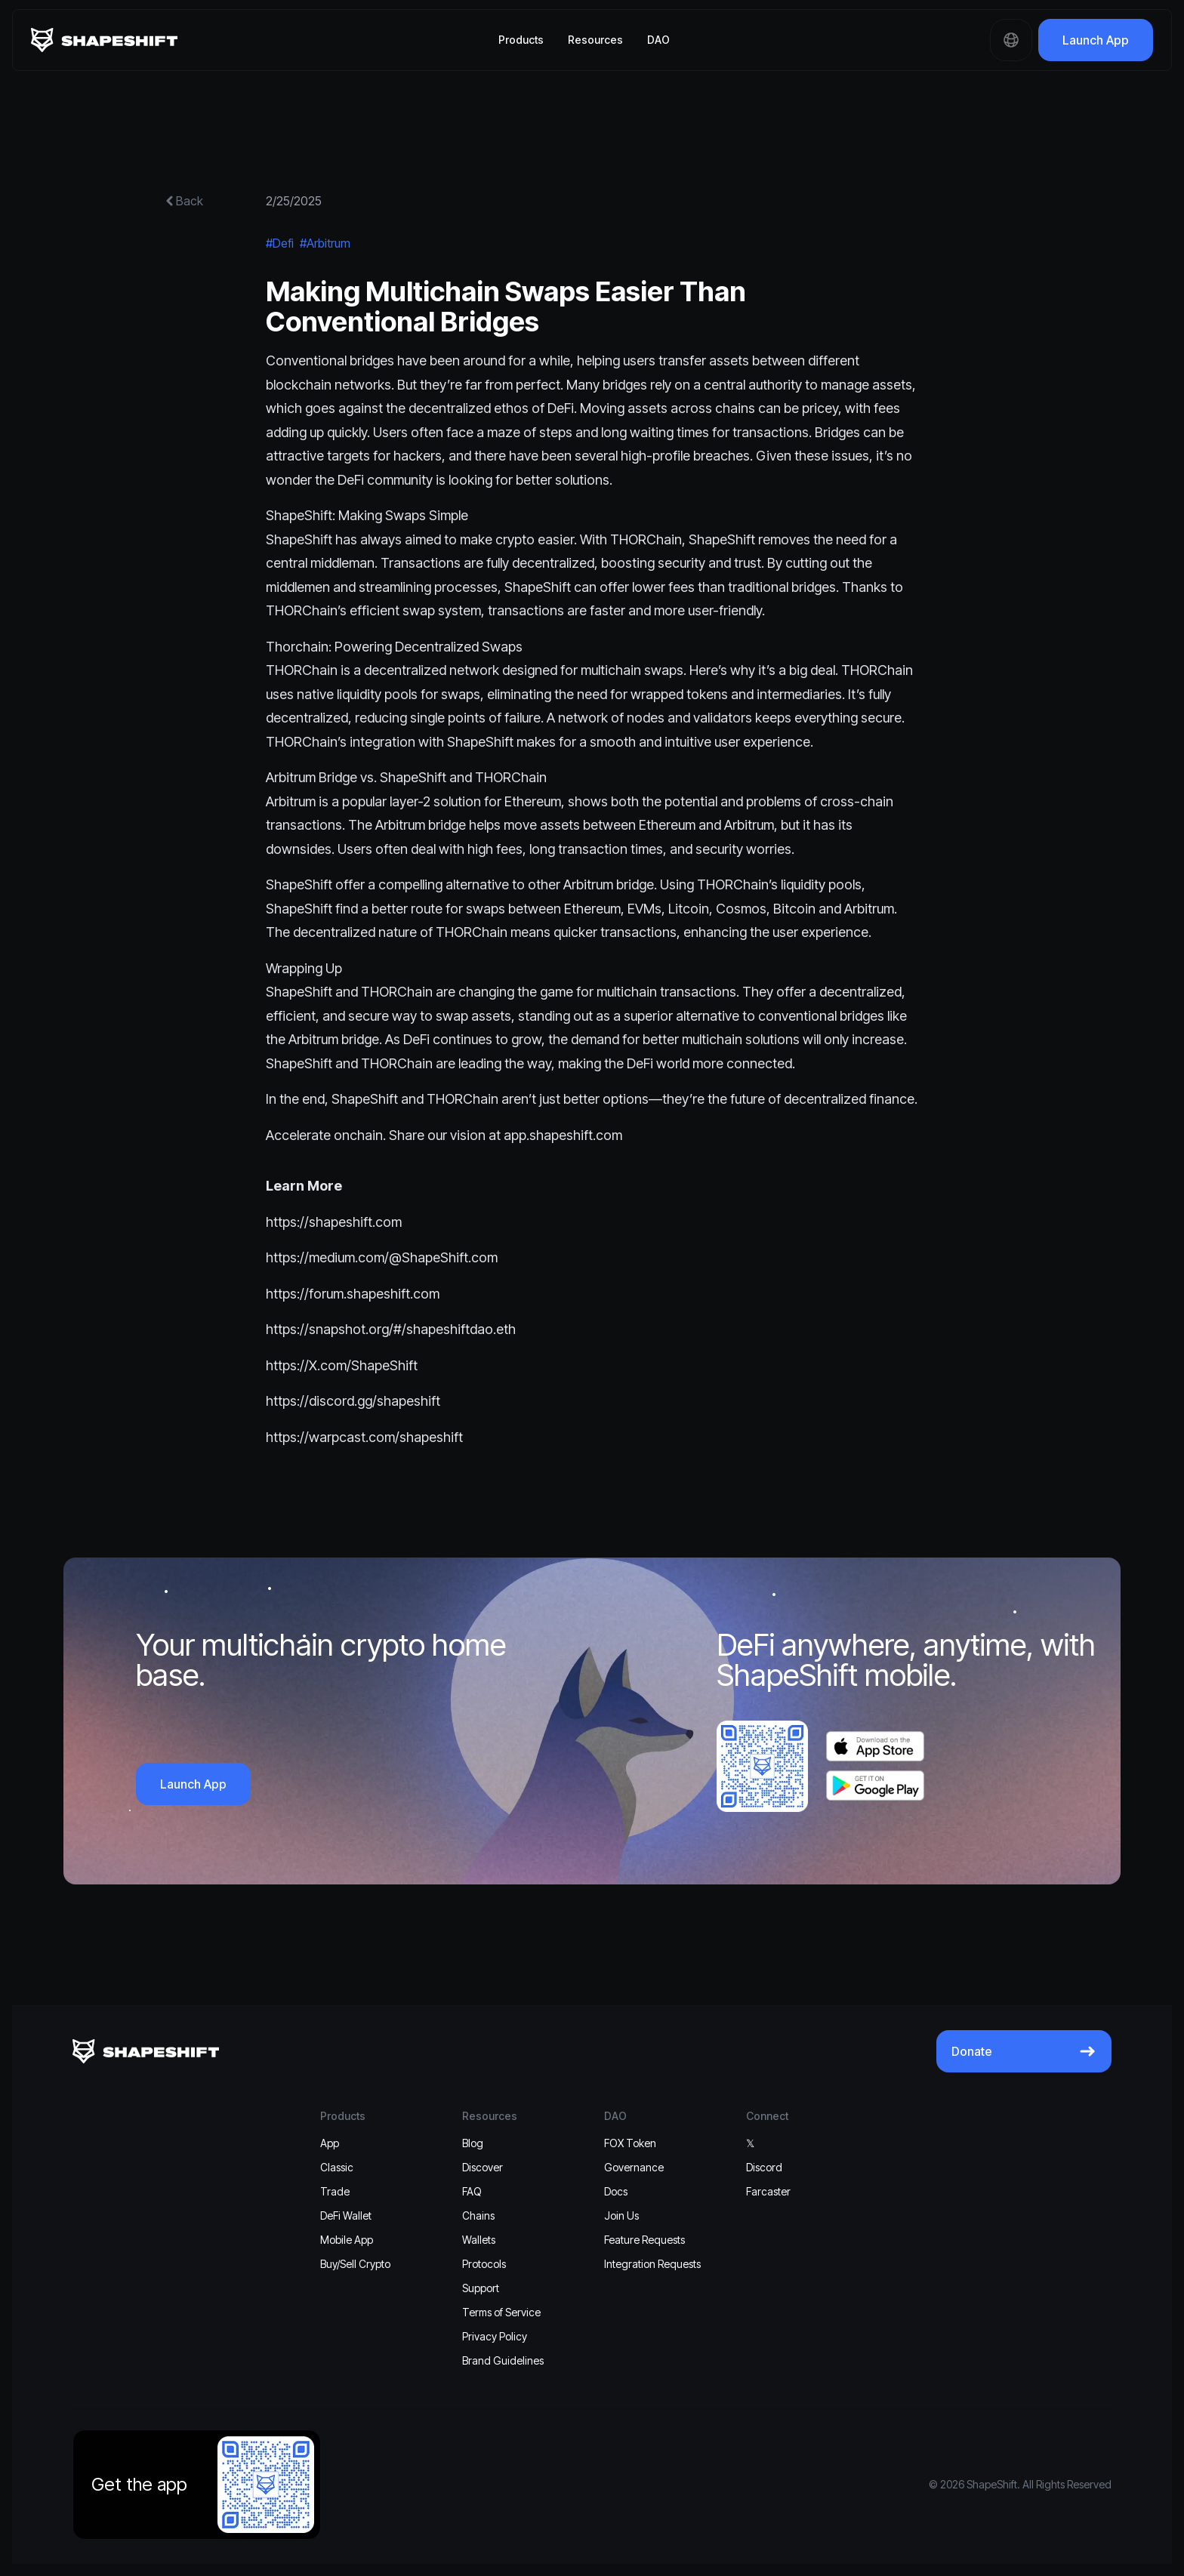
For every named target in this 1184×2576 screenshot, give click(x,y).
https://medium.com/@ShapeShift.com (382, 1257)
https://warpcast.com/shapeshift (364, 1437)
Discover (482, 2167)
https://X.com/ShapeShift (342, 1365)
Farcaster (768, 2191)
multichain (611, 670)
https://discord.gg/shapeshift (353, 1401)
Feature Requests (644, 2239)
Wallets (478, 2239)
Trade (335, 2191)
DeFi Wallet (346, 2215)
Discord (764, 2167)
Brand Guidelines (503, 2360)
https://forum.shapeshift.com (352, 1294)
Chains (478, 2215)
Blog (472, 2143)
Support (480, 2288)
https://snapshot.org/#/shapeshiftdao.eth (391, 1329)
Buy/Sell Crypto (355, 2263)
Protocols (484, 2263)
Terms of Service (501, 2312)
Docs (615, 2191)
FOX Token (630, 2143)
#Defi (280, 243)
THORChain (646, 539)
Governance (634, 2167)
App (329, 2143)
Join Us (621, 2215)
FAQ (472, 2191)
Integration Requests (652, 2263)
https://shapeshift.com (334, 1222)
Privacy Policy (494, 2336)
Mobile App (346, 2239)
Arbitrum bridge (608, 884)
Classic (336, 2167)
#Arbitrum (325, 243)
